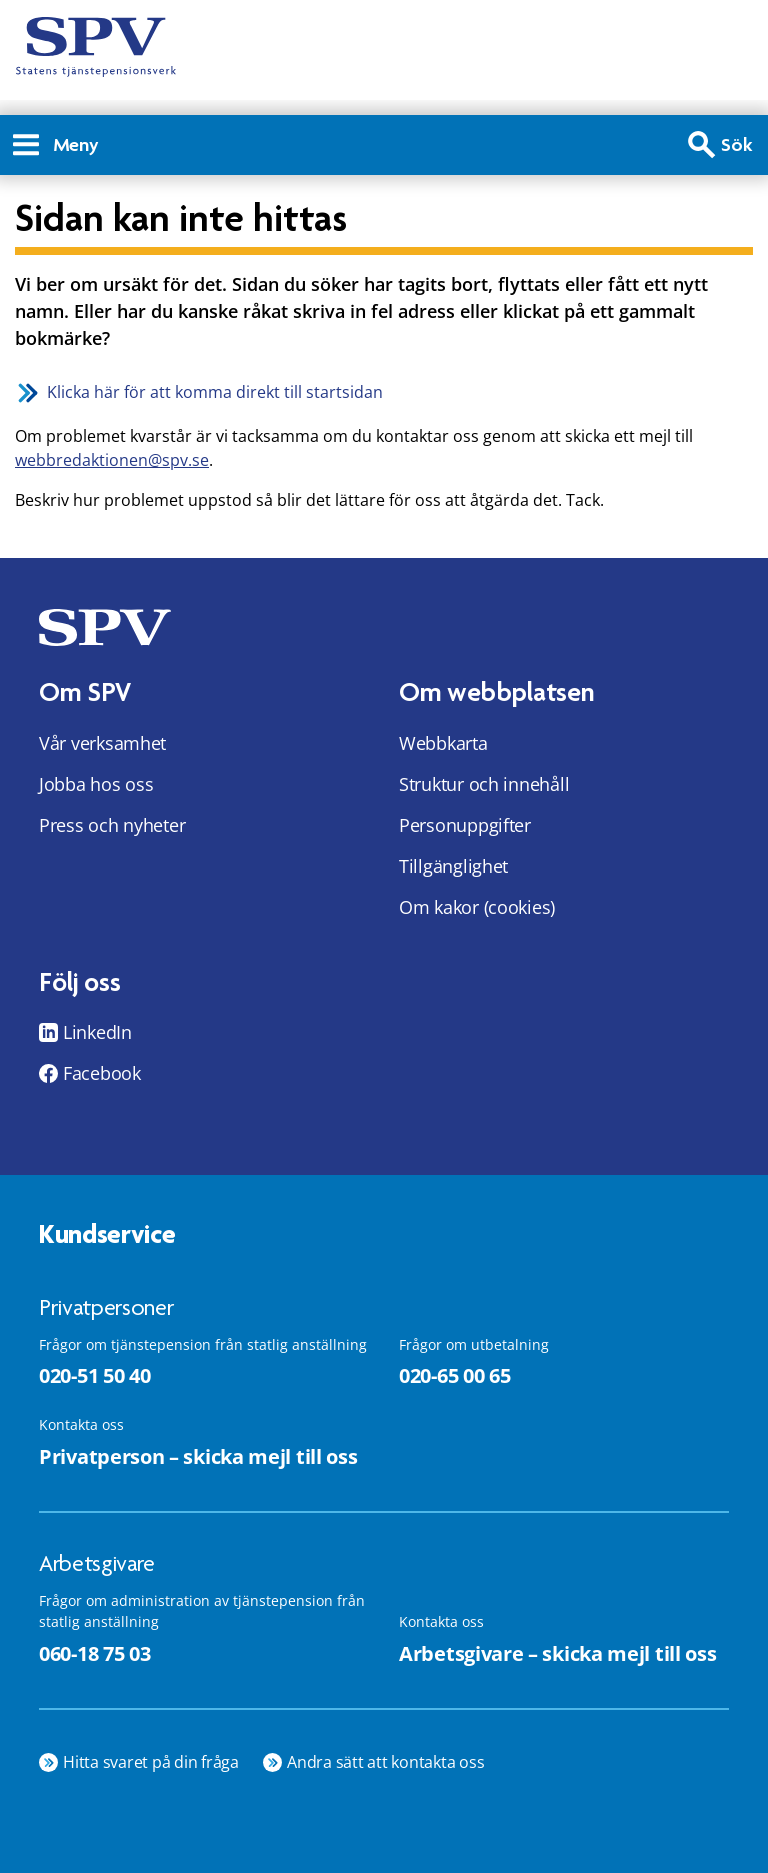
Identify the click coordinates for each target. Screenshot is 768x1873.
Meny (56, 144)
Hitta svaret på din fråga (151, 1762)
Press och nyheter (112, 825)
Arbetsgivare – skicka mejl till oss (558, 1653)
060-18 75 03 (94, 1653)
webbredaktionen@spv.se (112, 460)
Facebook (102, 1073)
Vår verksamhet (102, 743)
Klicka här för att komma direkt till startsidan (215, 392)
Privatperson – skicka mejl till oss (198, 1456)
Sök (737, 144)
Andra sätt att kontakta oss (386, 1762)
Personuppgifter (465, 825)
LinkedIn (97, 1032)
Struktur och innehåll (484, 784)
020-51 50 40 (94, 1375)
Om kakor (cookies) (477, 907)
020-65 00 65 (454, 1375)
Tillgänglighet (453, 866)
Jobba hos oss (96, 784)
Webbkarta (443, 743)
